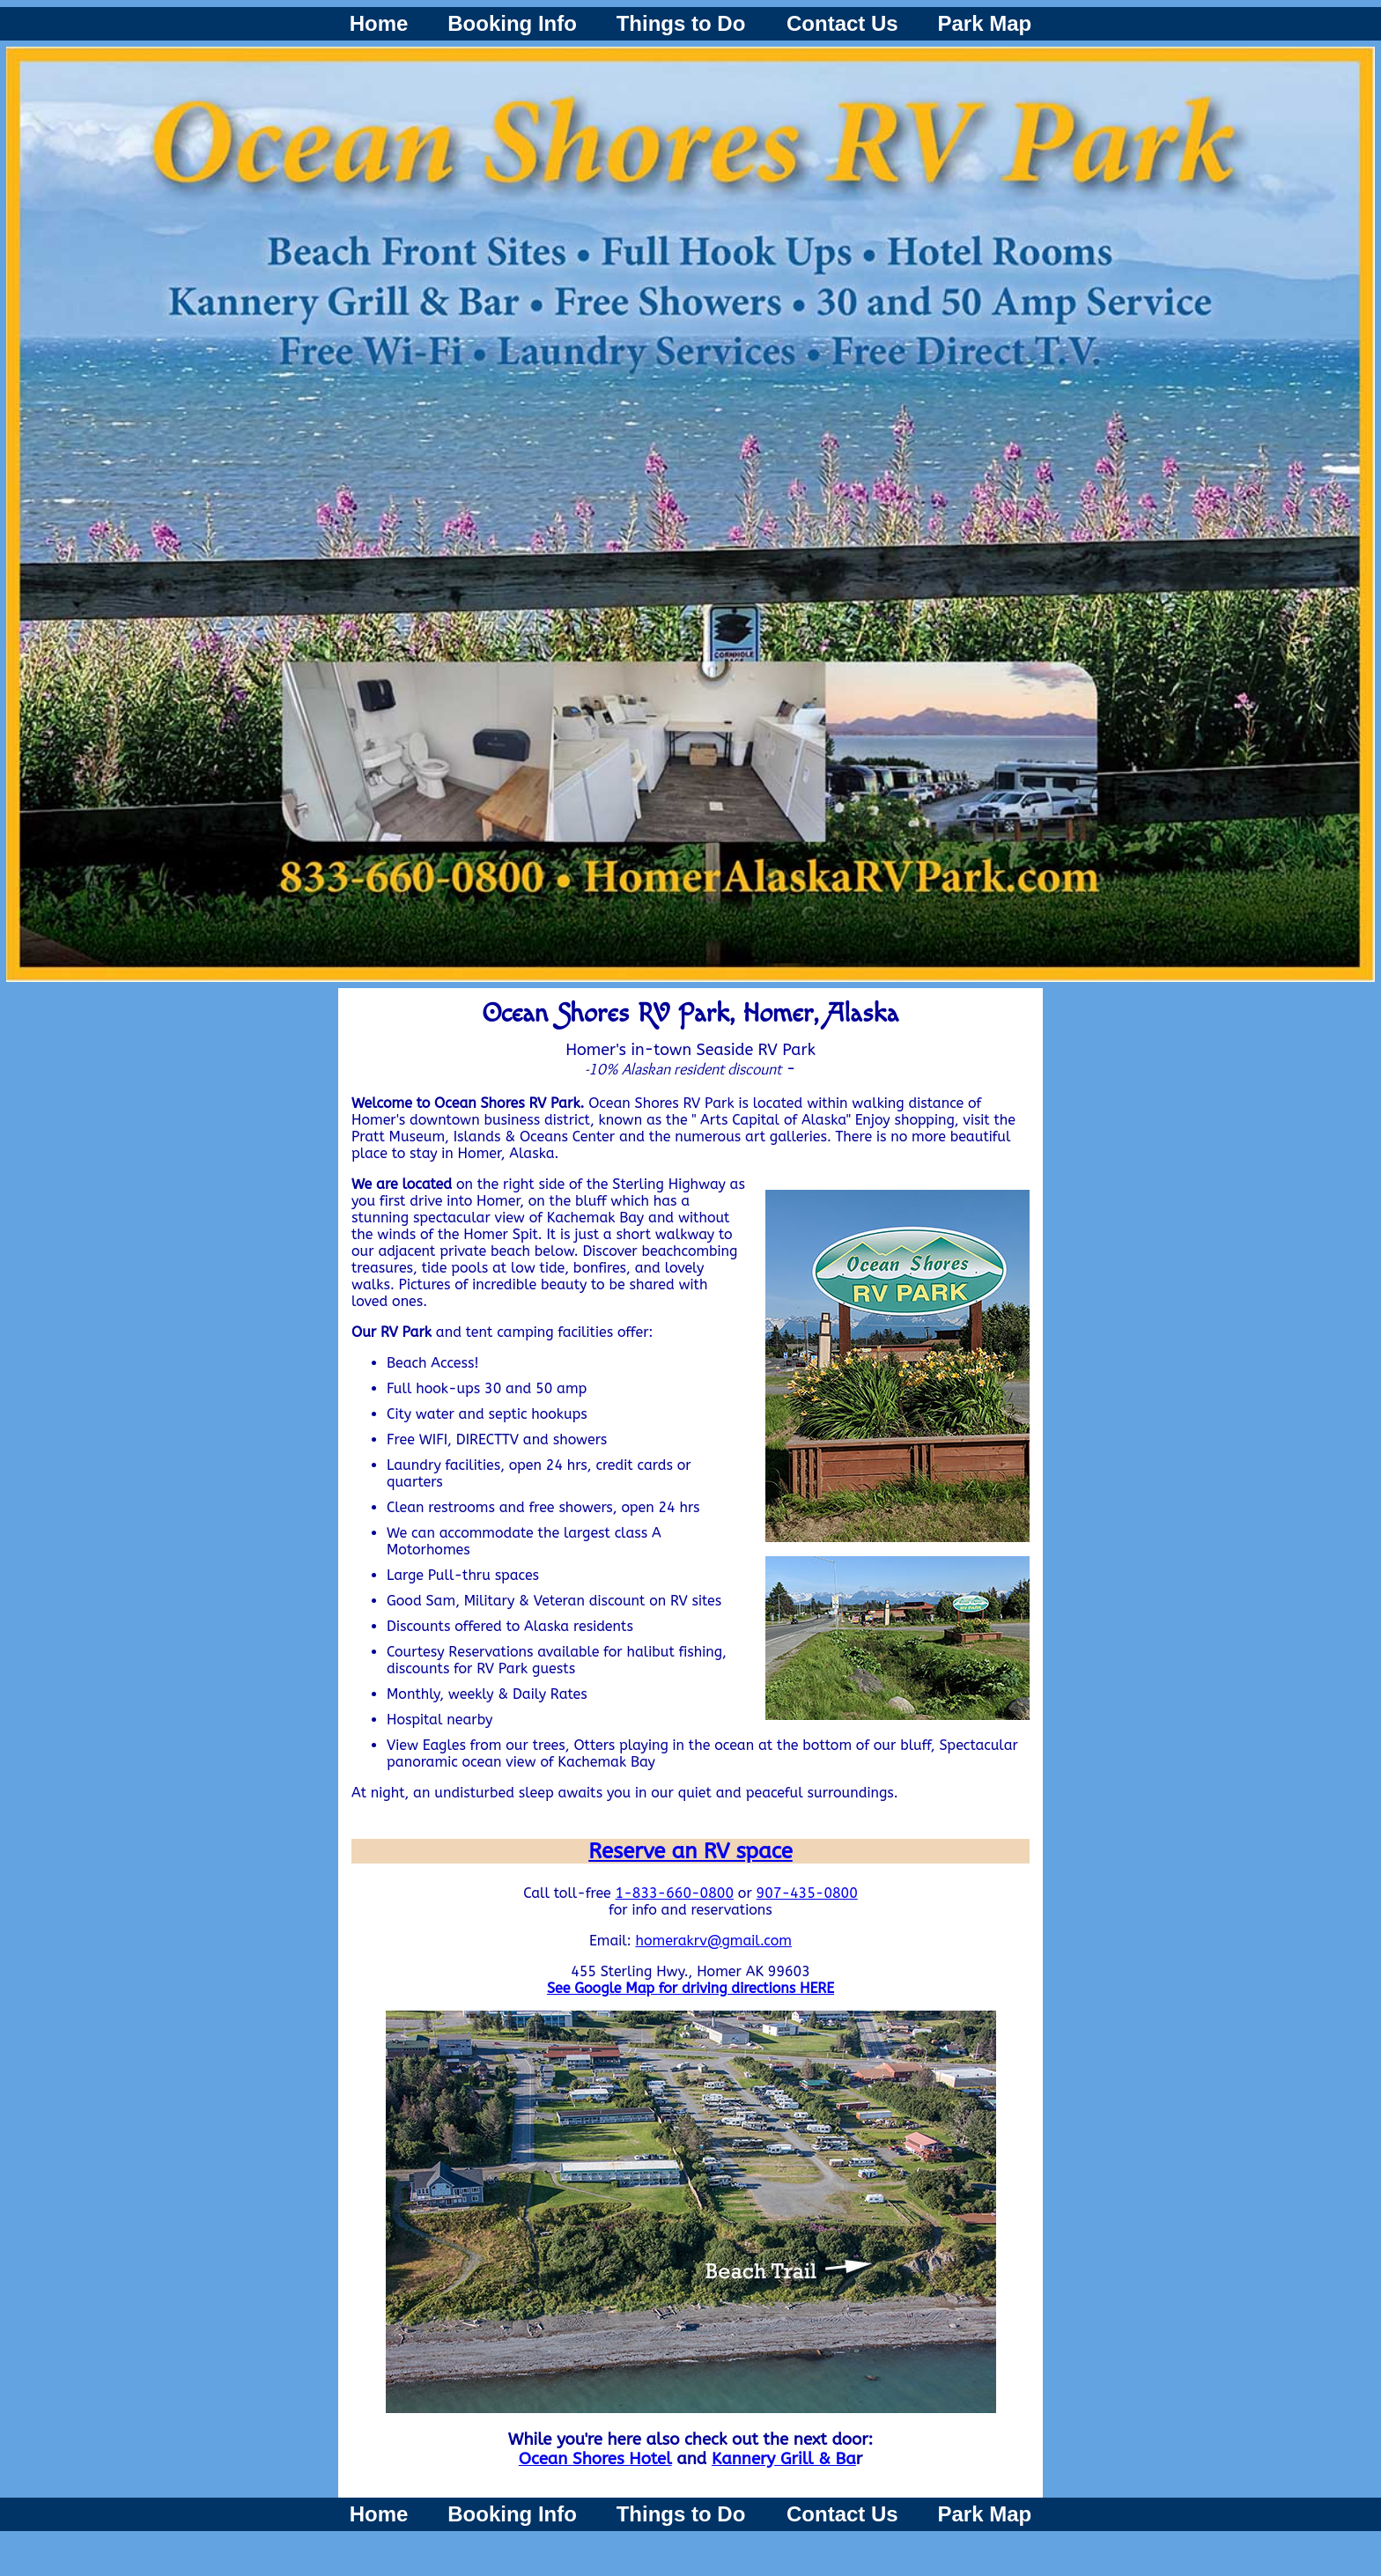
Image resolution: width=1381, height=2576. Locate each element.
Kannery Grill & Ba (784, 2459)
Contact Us (842, 23)
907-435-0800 (807, 1893)
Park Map (985, 23)
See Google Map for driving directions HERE (690, 1988)
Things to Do (684, 23)
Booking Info (512, 23)
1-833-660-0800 (675, 1893)
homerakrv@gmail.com (713, 1940)
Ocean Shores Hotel (595, 2459)
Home (379, 23)
